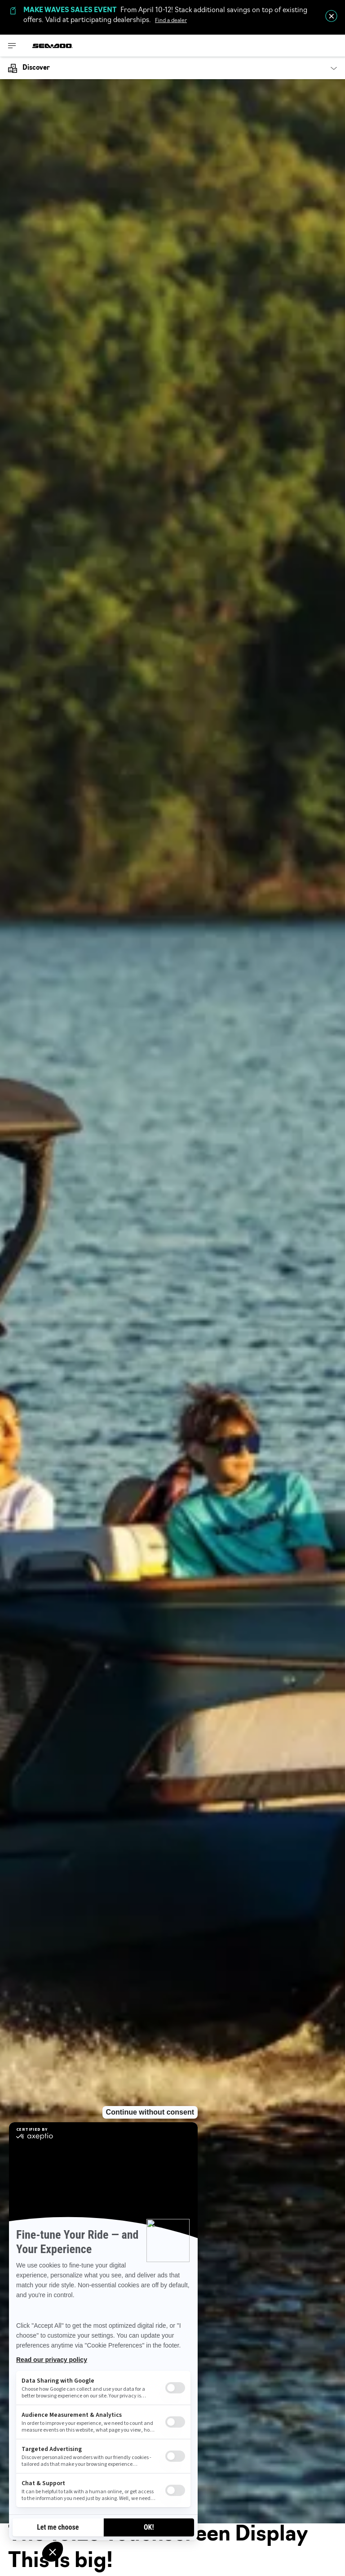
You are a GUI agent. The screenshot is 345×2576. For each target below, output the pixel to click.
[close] (331, 16)
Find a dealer (171, 20)
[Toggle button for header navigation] (12, 46)
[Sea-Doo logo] (52, 46)
